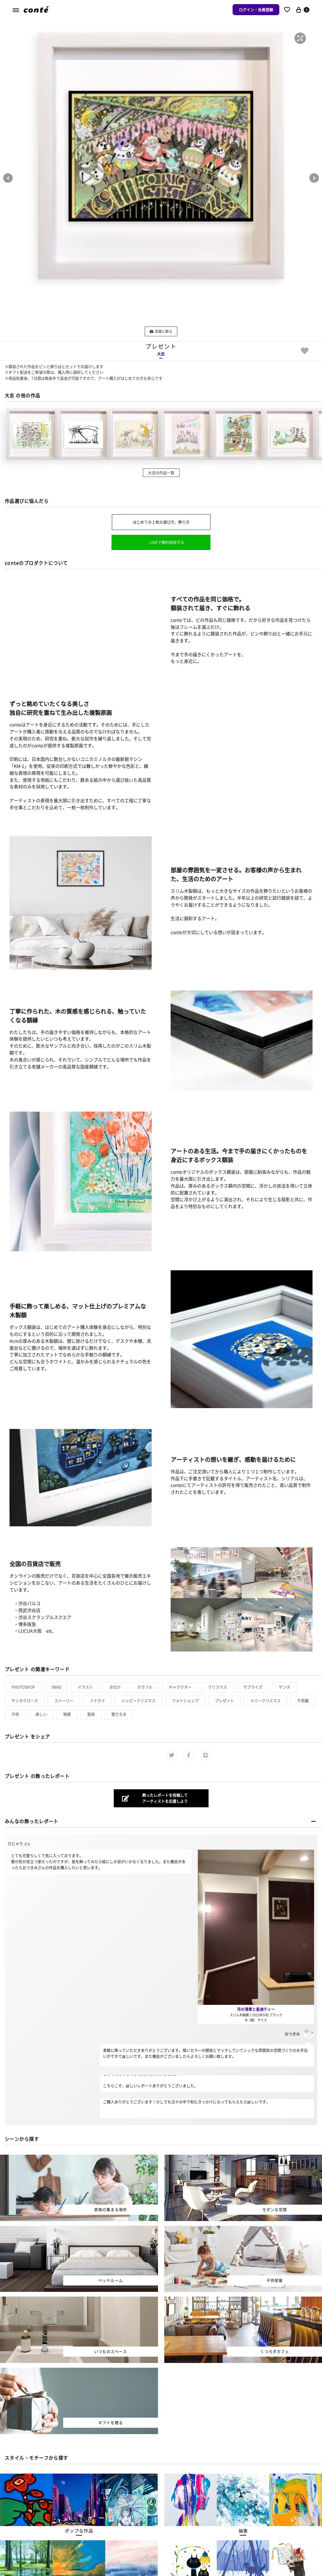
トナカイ (97, 1700)
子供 (15, 1714)
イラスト (85, 1687)
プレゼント (224, 1700)
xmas (56, 1687)
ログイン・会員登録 (256, 9)
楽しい (41, 1714)
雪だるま (118, 1714)
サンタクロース (24, 1700)
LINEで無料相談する (167, 542)
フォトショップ (185, 1700)
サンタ (284, 1687)
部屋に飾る (161, 331)
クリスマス (217, 1687)
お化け (115, 1687)
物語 (67, 1714)
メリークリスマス (265, 1700)
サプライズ (252, 1687)
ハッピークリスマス (138, 1700)
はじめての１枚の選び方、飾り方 (161, 522)
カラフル (144, 1687)
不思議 (302, 1700)
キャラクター (180, 1687)
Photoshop (23, 1687)
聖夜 (91, 1714)
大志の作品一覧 (161, 472)
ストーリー (63, 1700)
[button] (300, 38)
